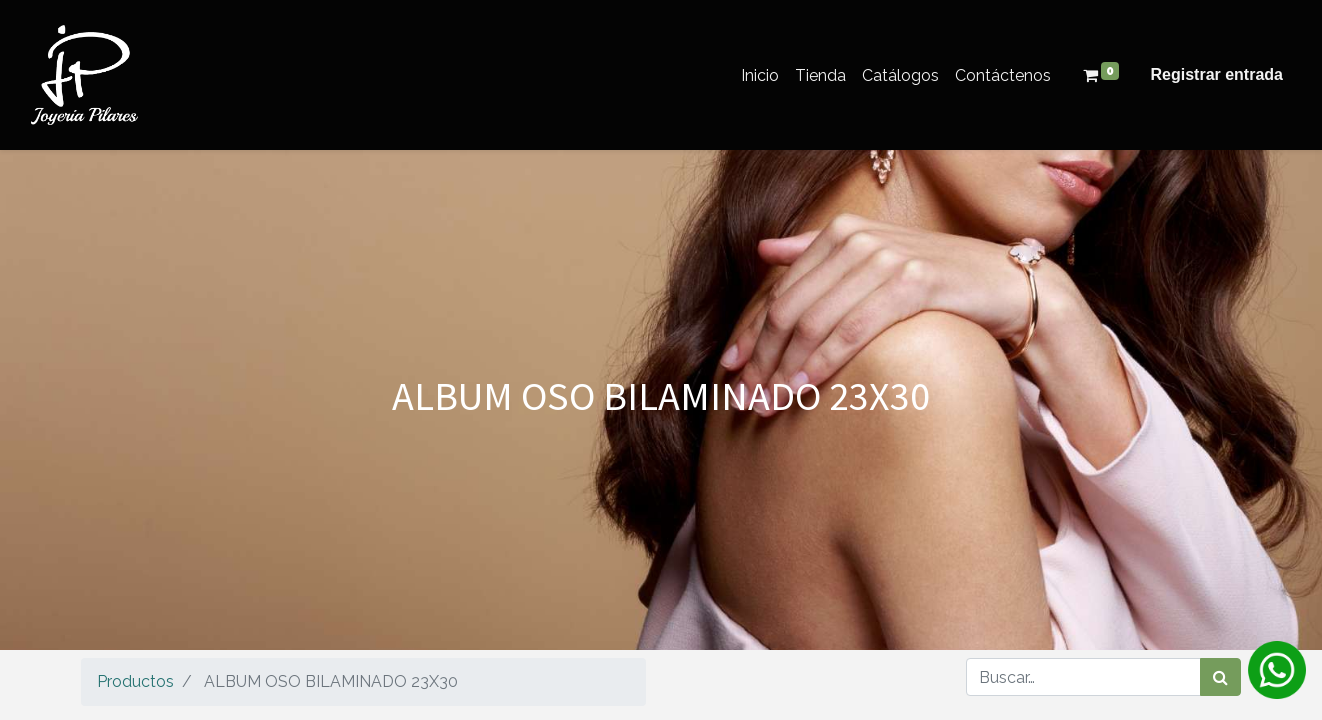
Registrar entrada (1217, 74)
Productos (135, 681)
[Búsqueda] (1220, 677)
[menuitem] (760, 75)
